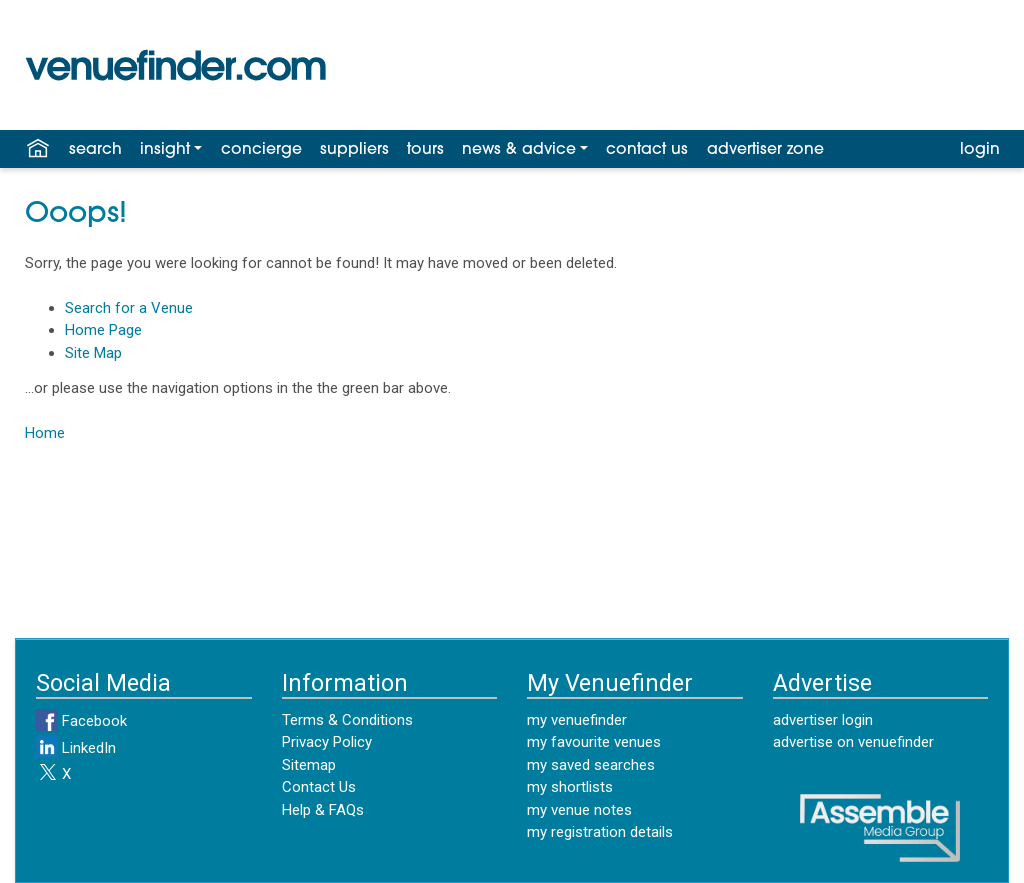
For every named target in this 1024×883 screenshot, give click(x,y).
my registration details (600, 832)
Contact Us (319, 787)
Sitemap (309, 765)
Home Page (103, 330)
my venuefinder (577, 720)
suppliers (354, 150)
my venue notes (579, 810)
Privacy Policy (327, 742)
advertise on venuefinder (853, 742)
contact (647, 150)
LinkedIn (76, 748)
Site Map (93, 353)
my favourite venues (594, 742)
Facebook (81, 721)
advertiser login (823, 720)
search (95, 150)
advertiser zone (765, 150)
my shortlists (570, 787)
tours (425, 150)
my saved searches (591, 765)
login (980, 150)
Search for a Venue (129, 308)
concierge (261, 150)
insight (165, 150)
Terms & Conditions (347, 720)
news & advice (519, 150)
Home (45, 433)
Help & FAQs (323, 810)
